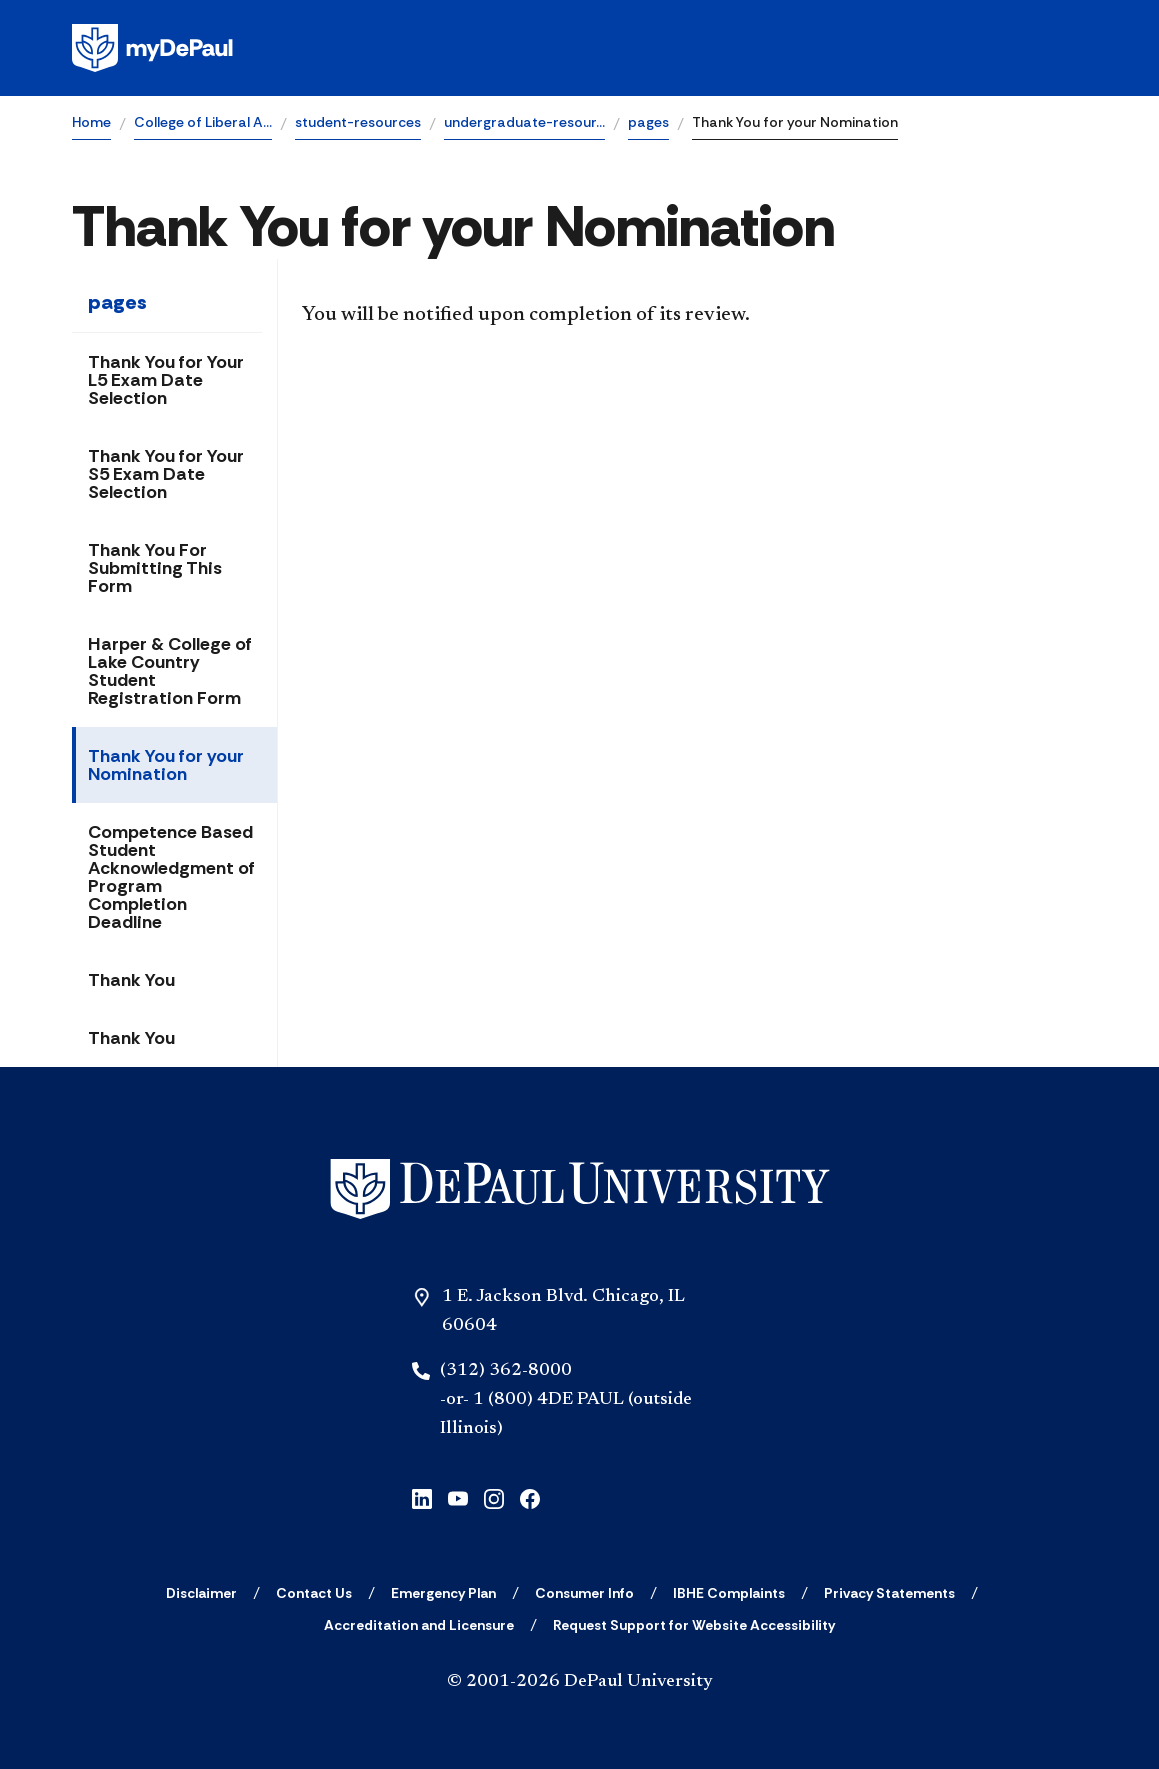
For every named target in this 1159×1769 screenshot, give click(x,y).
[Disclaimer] (201, 1593)
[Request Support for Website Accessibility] (694, 1625)
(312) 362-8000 (506, 1371)
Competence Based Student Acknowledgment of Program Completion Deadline (171, 877)
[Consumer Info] (584, 1593)
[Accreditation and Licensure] (419, 1625)
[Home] (580, 1189)
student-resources (358, 122)
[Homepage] (579, 48)
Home (91, 122)
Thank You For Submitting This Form (155, 568)
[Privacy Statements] (889, 1593)
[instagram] (494, 1496)
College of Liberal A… (203, 122)
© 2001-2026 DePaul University (580, 1682)
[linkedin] (422, 1496)
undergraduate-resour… (524, 122)
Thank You (131, 980)
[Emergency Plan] (443, 1593)
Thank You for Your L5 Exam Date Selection (166, 380)
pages (648, 122)
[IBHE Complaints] (729, 1593)
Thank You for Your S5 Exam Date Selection (166, 474)
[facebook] (530, 1496)
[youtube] (458, 1496)
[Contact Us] (314, 1593)
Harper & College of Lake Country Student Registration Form (170, 671)
